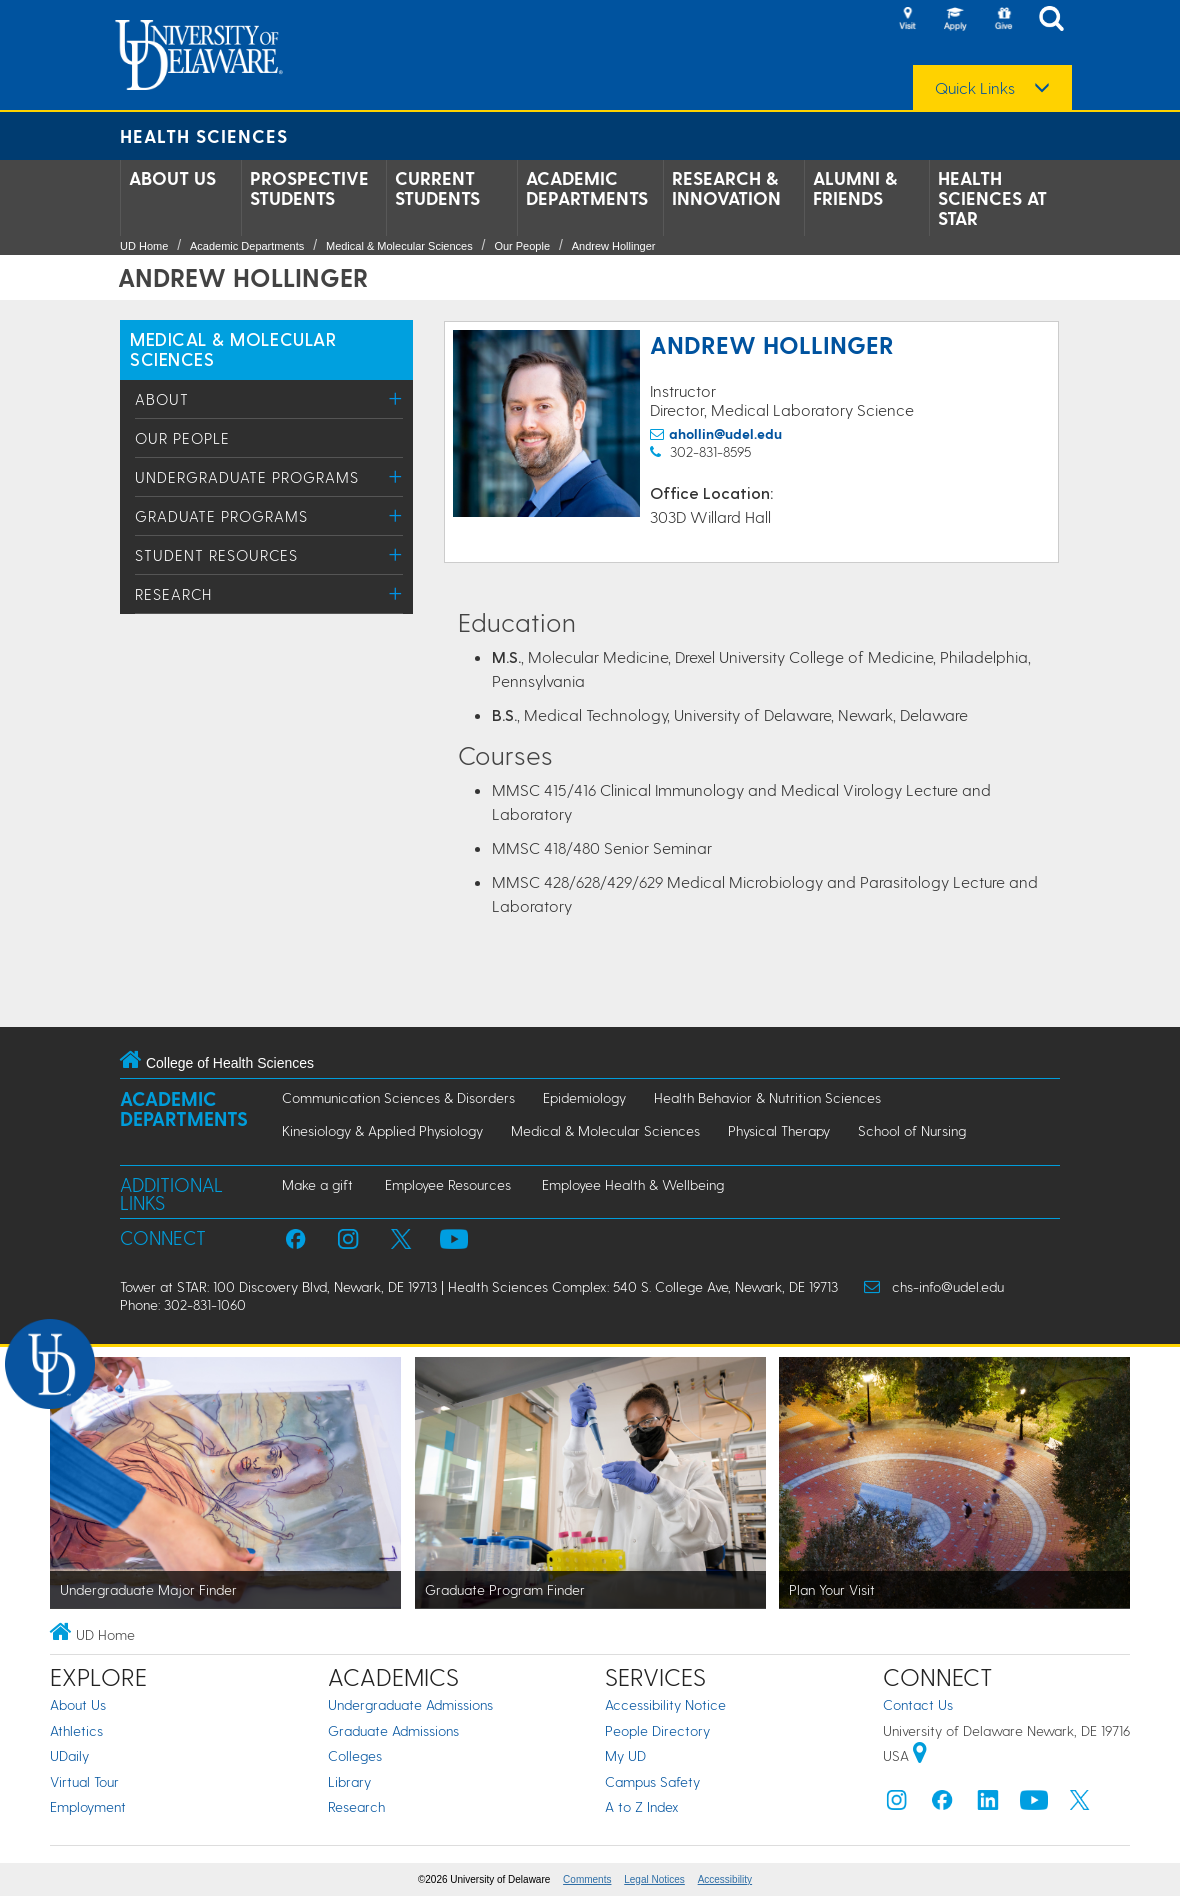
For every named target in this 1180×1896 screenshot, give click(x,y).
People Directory (657, 1730)
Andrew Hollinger (614, 246)
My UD (625, 1755)
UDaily (69, 1755)
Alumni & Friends (855, 188)
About (162, 399)
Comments (587, 1879)
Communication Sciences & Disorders (398, 1097)
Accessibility (725, 1879)
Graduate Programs (221, 516)
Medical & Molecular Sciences (399, 246)
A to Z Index (642, 1806)
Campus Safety (652, 1781)
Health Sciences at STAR (992, 198)
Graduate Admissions (393, 1730)
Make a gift (317, 1184)
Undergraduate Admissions (410, 1704)
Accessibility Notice (665, 1704)
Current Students (437, 188)
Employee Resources (448, 1184)
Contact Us (918, 1704)
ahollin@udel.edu (725, 433)
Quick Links (975, 88)
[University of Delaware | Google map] (920, 1755)
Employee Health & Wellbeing (633, 1184)
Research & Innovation (726, 188)
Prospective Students (309, 188)
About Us (172, 178)
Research (173, 594)
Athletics (76, 1730)
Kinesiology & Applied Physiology (382, 1130)
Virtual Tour (84, 1781)
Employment (88, 1806)
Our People (522, 246)
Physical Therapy (779, 1130)
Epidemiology (584, 1097)
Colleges (355, 1755)
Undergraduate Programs (247, 477)
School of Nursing (912, 1130)
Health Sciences (204, 135)
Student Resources (216, 555)
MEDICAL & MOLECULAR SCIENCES (233, 348)
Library (349, 1781)
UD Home (144, 246)
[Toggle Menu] (395, 398)
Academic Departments (587, 188)
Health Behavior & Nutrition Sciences (767, 1097)
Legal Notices (654, 1879)
